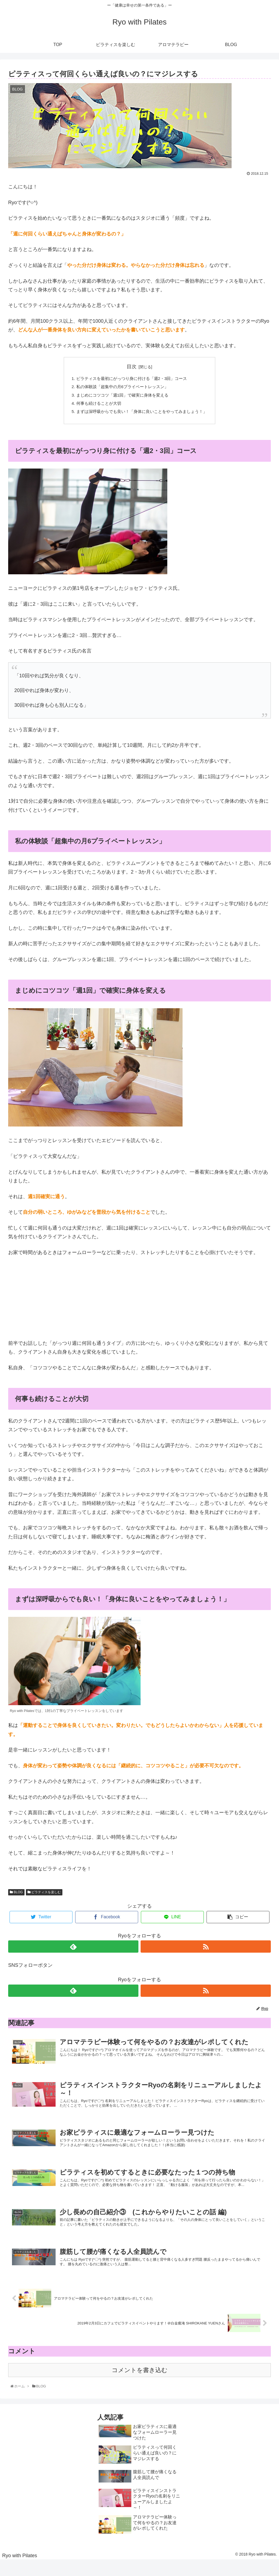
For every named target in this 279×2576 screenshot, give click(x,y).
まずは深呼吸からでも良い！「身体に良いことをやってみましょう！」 (141, 414)
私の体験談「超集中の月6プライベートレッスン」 (121, 387)
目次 (132, 366)
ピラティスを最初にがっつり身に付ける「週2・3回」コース (131, 378)
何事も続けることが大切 (96, 405)
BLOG (16, 1895)
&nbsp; (24, 1299)
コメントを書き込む (140, 2385)
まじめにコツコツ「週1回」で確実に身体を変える (121, 396)
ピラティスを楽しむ (44, 1895)
